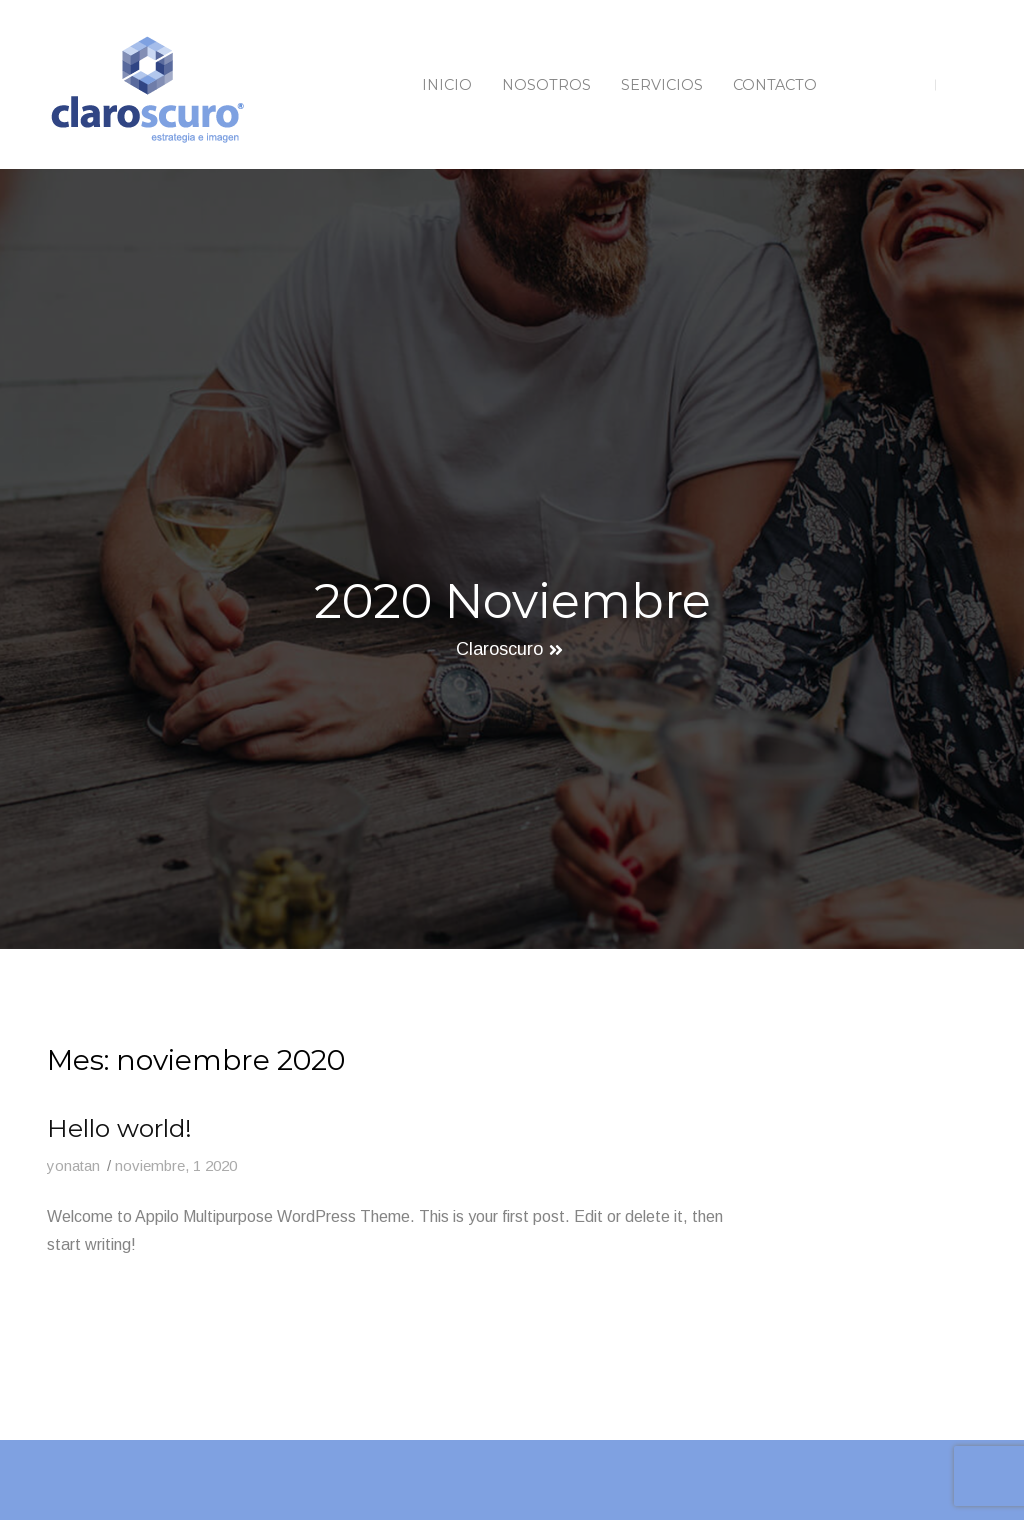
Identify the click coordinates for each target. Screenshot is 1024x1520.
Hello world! (119, 1128)
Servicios (662, 85)
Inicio (447, 85)
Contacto (775, 85)
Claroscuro (499, 650)
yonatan (73, 1165)
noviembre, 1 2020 (176, 1165)
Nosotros (546, 85)
